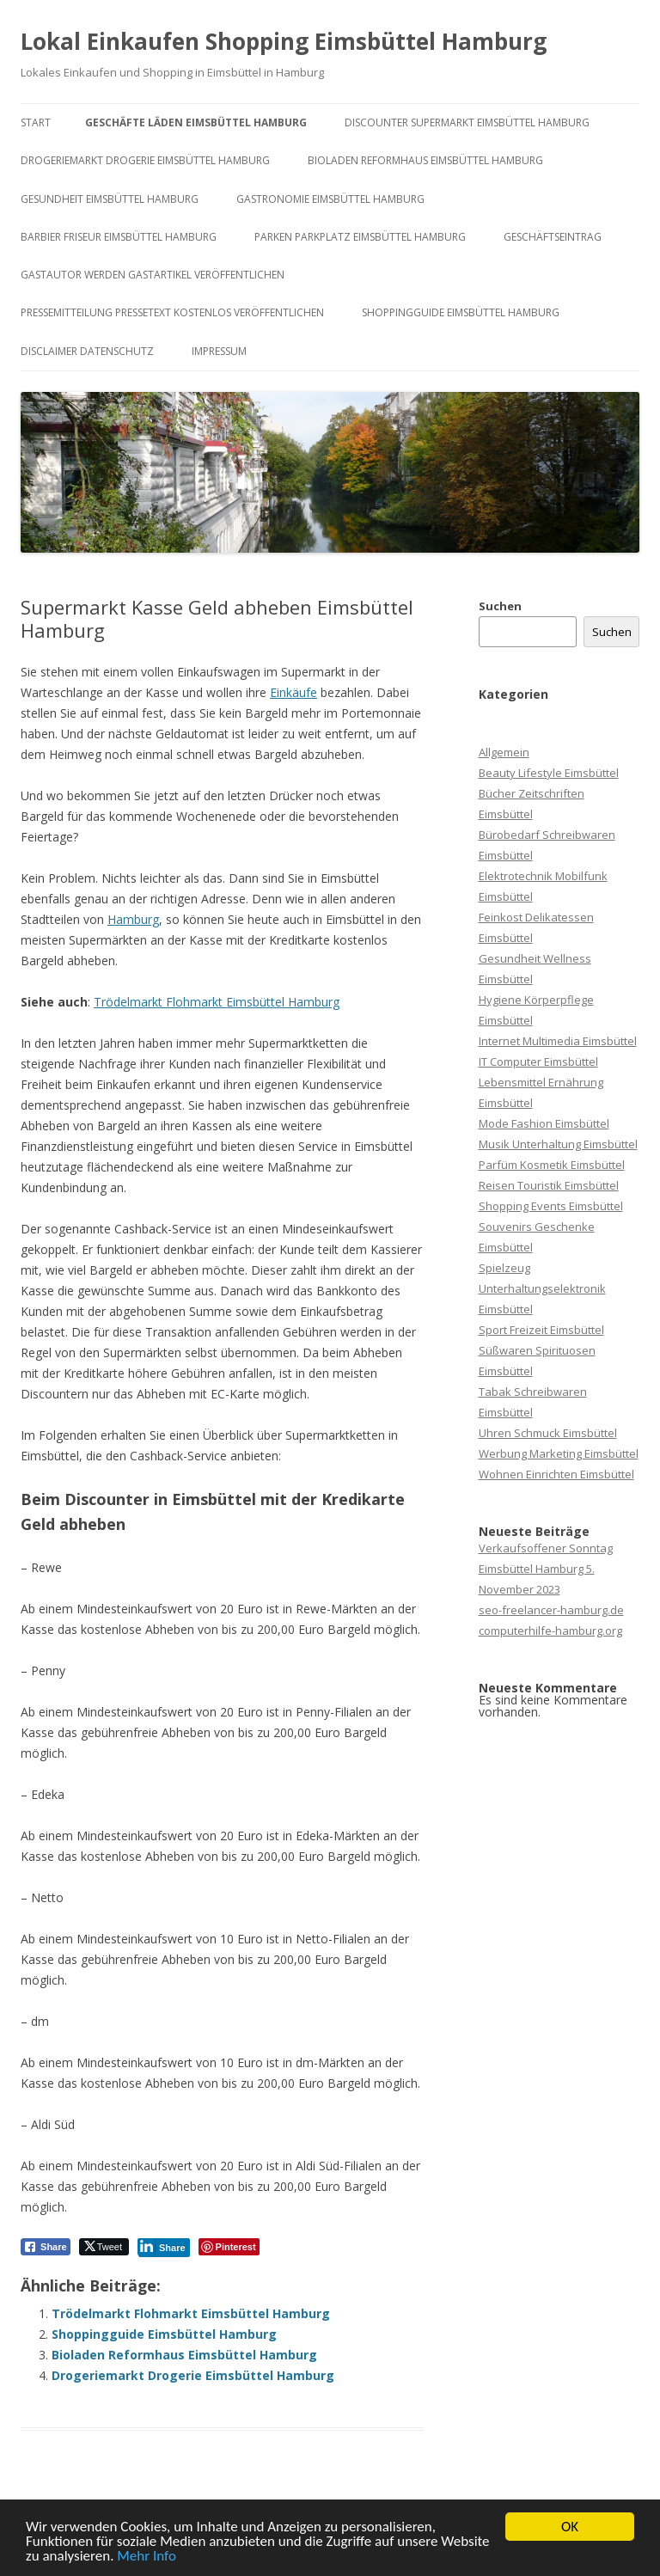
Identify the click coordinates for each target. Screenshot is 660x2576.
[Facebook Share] (45, 2246)
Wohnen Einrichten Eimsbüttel (556, 1474)
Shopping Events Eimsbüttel (551, 1206)
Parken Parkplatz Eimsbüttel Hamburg (360, 236)
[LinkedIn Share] (164, 2246)
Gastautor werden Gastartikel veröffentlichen (152, 274)
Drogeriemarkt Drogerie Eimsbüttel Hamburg (145, 160)
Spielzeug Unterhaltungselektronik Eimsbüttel (542, 1288)
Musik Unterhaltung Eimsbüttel (558, 1144)
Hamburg (133, 919)
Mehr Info (146, 2557)
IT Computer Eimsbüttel (538, 1061)
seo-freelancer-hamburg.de (551, 1610)
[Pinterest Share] (229, 2246)
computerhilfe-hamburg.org (550, 1630)
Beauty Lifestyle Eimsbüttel (549, 772)
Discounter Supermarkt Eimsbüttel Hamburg (467, 122)
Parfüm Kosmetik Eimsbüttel (552, 1164)
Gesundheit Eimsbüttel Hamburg (110, 199)
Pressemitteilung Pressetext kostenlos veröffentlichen (172, 312)
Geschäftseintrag (553, 236)
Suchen (500, 606)
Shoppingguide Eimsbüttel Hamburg (460, 312)
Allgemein (504, 752)
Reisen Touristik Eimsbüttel (549, 1185)
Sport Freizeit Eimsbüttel (541, 1329)
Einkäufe (293, 692)
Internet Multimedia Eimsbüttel (558, 1041)
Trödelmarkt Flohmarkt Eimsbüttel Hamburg (216, 1002)
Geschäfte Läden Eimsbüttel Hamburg (196, 122)
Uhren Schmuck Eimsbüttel (548, 1433)
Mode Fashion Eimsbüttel (544, 1123)
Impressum (219, 351)
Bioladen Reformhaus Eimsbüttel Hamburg (425, 160)
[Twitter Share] (104, 2246)
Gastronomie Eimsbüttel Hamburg (330, 199)
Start (36, 122)
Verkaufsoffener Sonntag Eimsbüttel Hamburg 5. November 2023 (546, 1568)
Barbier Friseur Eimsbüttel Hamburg (119, 236)
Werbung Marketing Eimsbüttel (559, 1453)
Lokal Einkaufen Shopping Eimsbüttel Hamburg (284, 41)
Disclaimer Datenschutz (87, 351)
